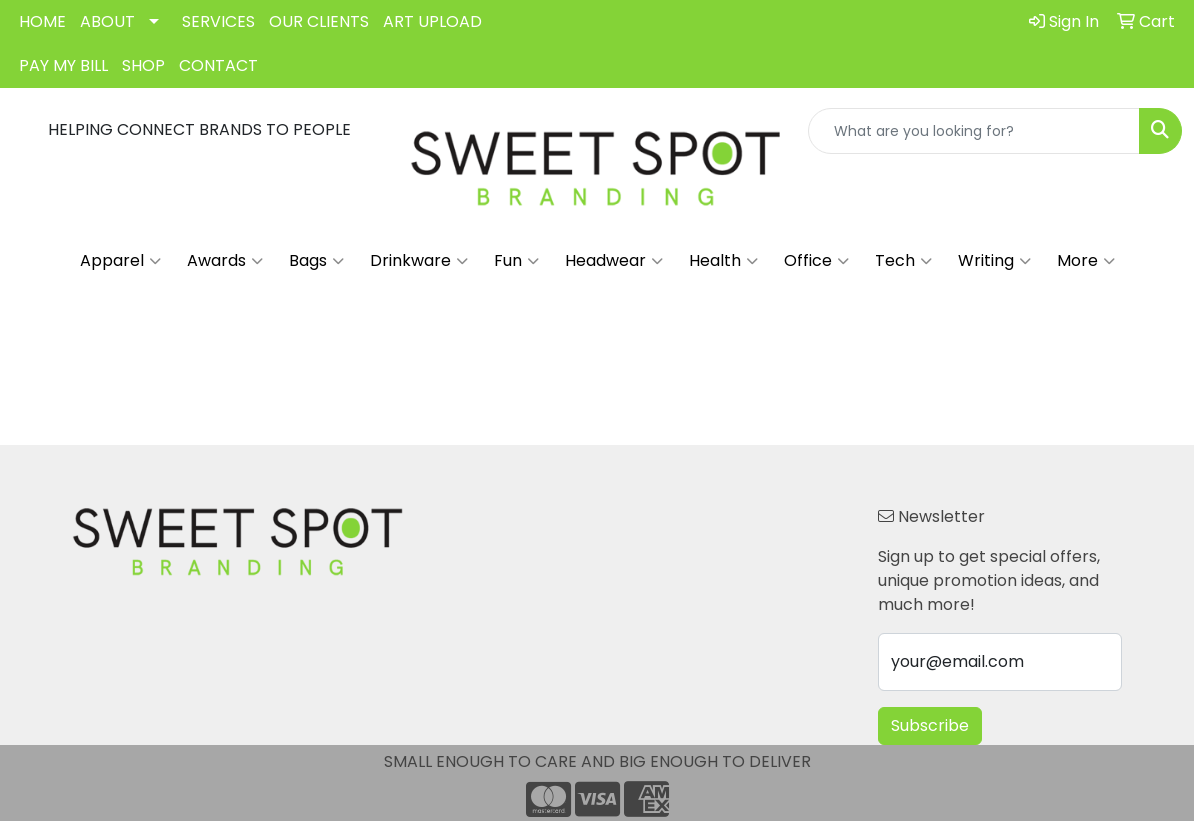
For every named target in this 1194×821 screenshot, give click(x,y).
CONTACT (218, 65)
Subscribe (930, 725)
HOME (42, 21)
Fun (516, 261)
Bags (316, 261)
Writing (994, 261)
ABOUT (107, 21)
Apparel (120, 261)
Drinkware (419, 261)
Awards (225, 261)
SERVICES (218, 21)
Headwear (614, 261)
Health (723, 261)
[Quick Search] (974, 131)
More (1086, 261)
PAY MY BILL (63, 65)
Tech (903, 261)
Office (816, 261)
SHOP (143, 65)
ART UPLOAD (432, 21)
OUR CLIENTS (319, 21)
